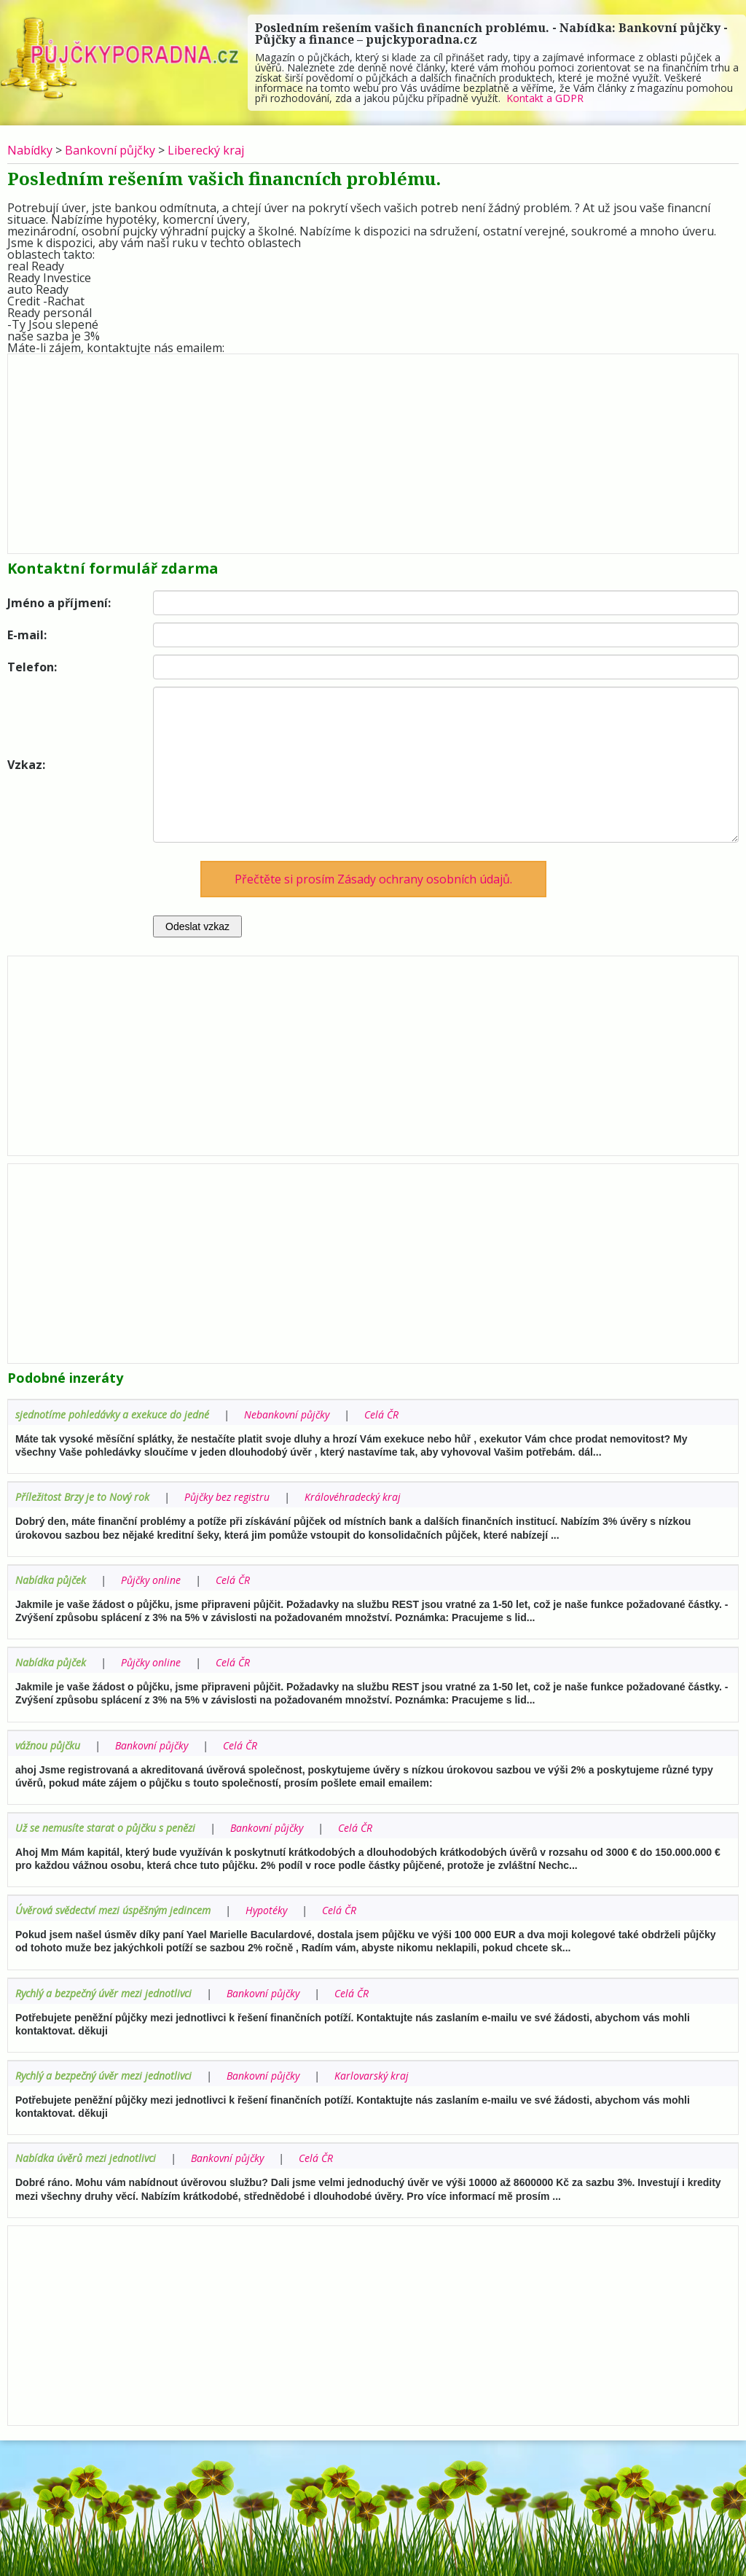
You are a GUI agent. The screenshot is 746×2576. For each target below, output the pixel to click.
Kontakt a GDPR (545, 98)
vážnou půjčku (47, 1745)
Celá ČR (381, 1414)
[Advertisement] (373, 450)
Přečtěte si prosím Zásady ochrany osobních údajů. (373, 879)
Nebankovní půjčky (286, 1414)
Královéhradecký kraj (353, 1497)
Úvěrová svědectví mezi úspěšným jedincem (113, 1910)
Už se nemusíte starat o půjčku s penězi (105, 1828)
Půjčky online (151, 1580)
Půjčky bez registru (227, 1497)
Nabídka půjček (50, 1580)
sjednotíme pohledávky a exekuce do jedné (112, 1414)
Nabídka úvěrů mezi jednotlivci (85, 2158)
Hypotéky (266, 1910)
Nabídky (29, 150)
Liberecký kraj (206, 150)
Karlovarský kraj (371, 2076)
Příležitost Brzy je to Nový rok (82, 1497)
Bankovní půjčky (110, 150)
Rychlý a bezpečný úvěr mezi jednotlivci (103, 1993)
